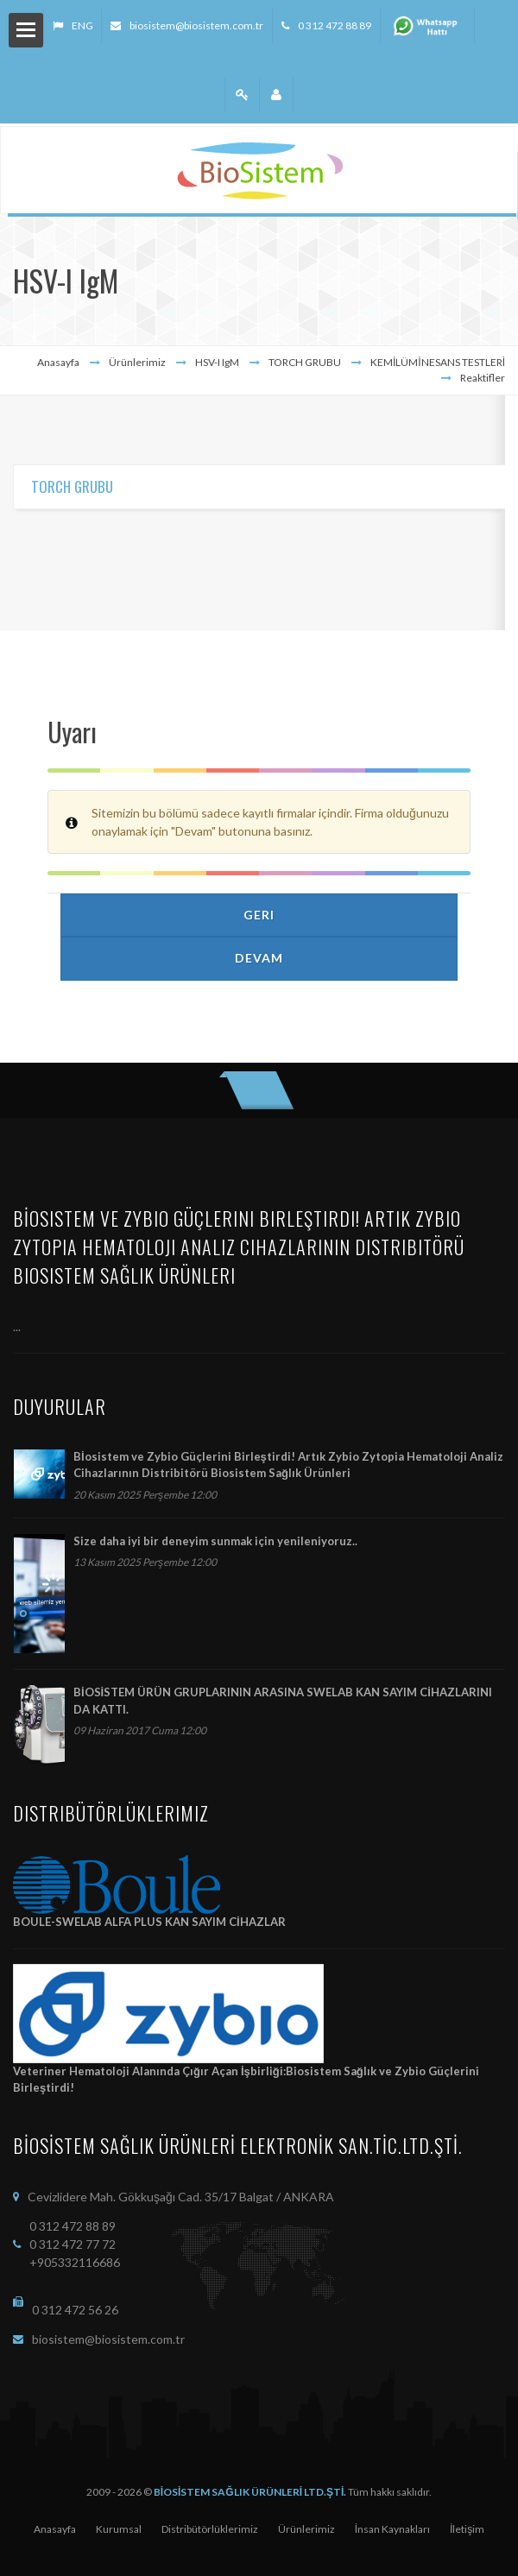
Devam (259, 957)
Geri (259, 914)
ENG (82, 25)
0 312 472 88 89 (334, 25)
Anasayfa (58, 362)
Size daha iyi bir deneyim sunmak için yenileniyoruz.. (215, 1541)
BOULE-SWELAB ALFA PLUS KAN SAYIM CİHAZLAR (149, 1922)
